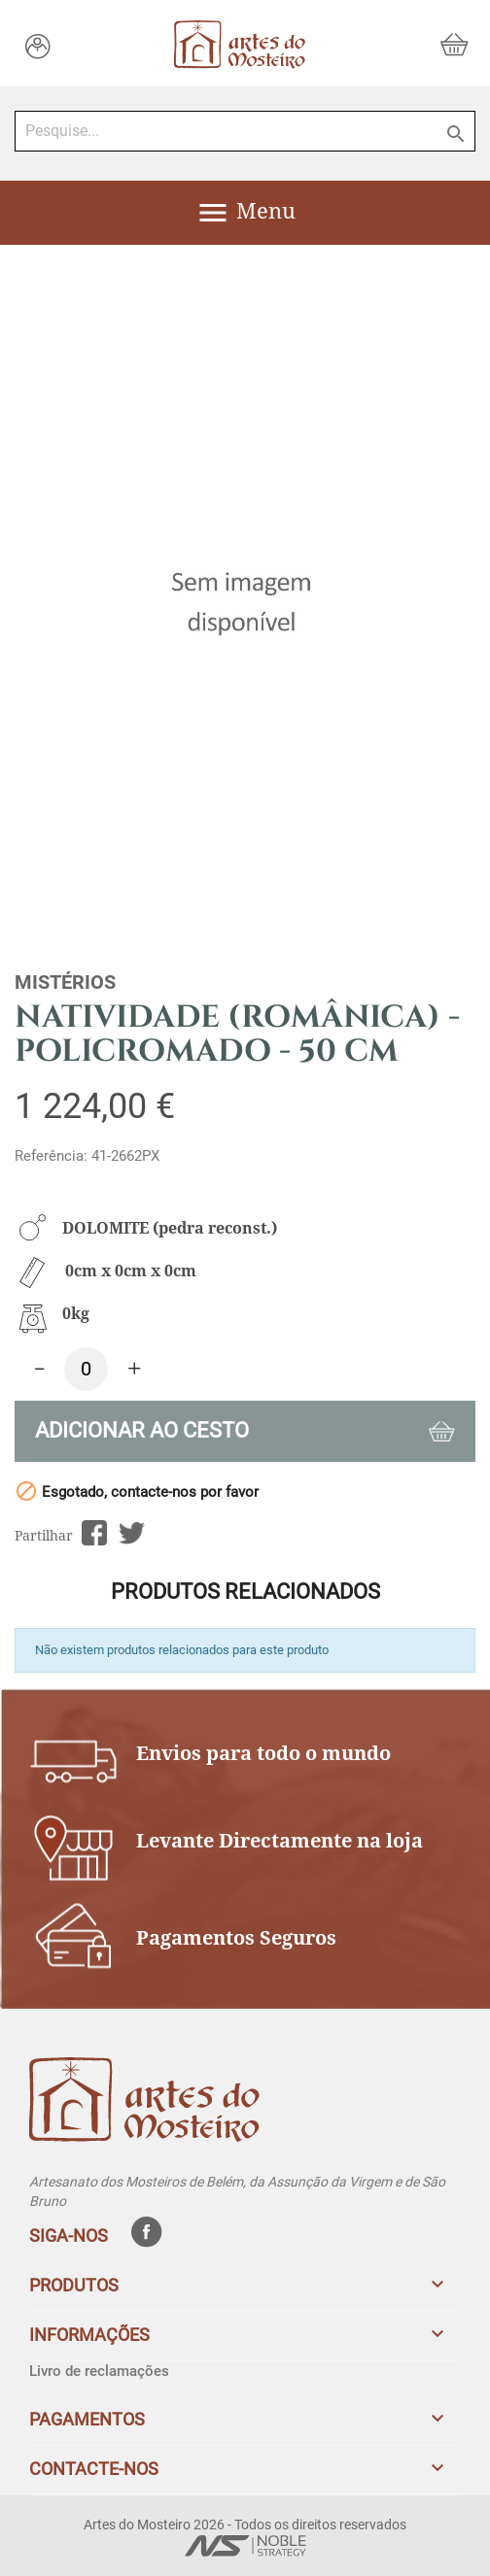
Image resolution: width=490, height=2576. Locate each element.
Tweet (132, 1533)
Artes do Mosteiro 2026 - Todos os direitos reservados (245, 2524)
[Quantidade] (86, 1369)
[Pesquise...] (245, 131)
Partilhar (94, 1533)
